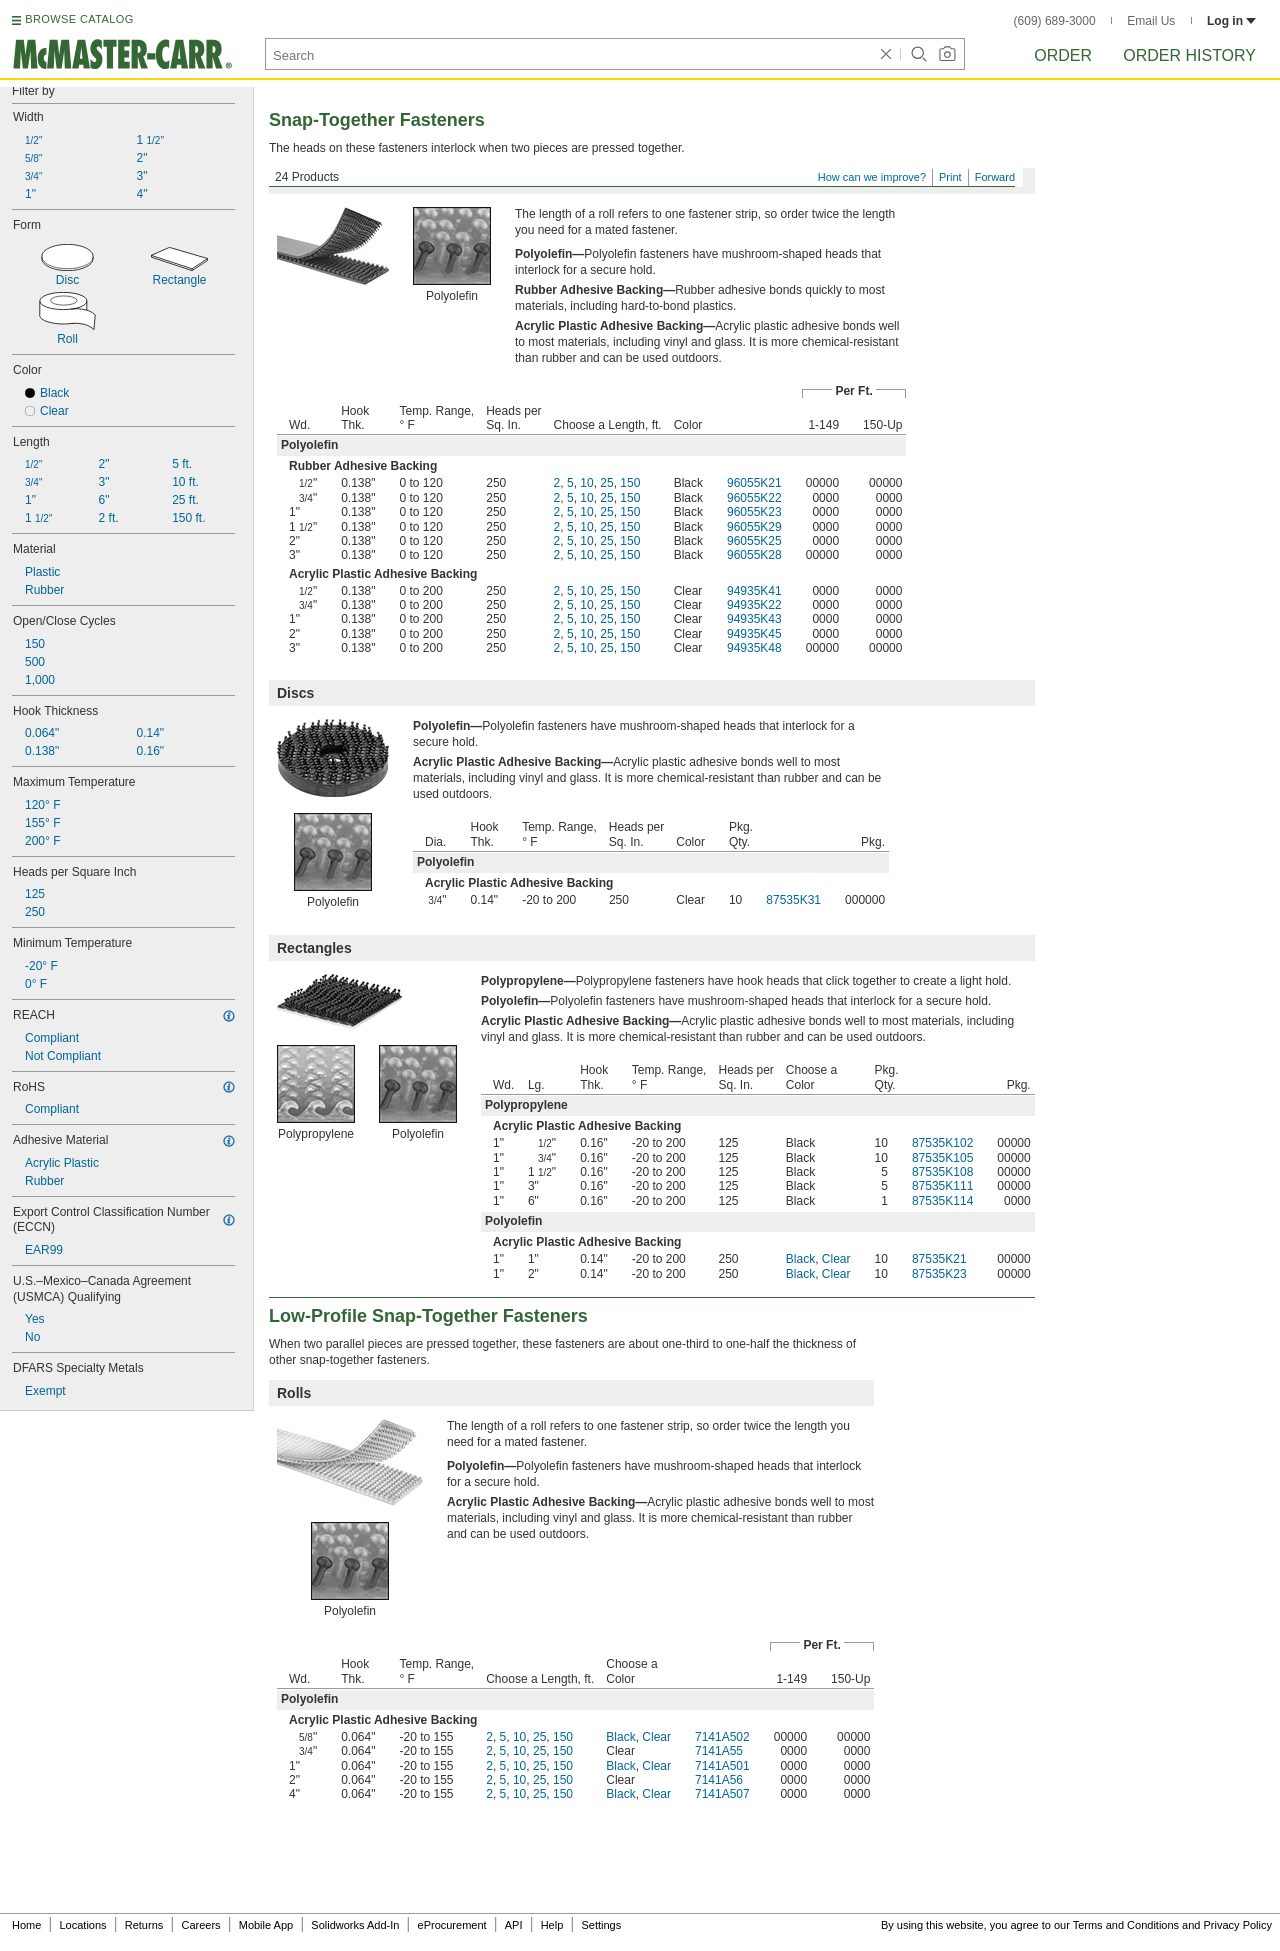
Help (552, 1925)
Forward (995, 177)
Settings (601, 1925)
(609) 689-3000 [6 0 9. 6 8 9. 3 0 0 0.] (1055, 21)
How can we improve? (872, 177)
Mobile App (266, 1925)
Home (26, 1925)
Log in (1231, 21)
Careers (200, 1925)
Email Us (1151, 21)
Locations (83, 1925)
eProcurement (452, 1925)
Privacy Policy (1238, 1925)
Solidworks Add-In (355, 1925)
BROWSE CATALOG (79, 19)
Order (1063, 55)
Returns (144, 1925)
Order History (1189, 55)
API (514, 1925)
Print (950, 177)
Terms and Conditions (1126, 1925)
